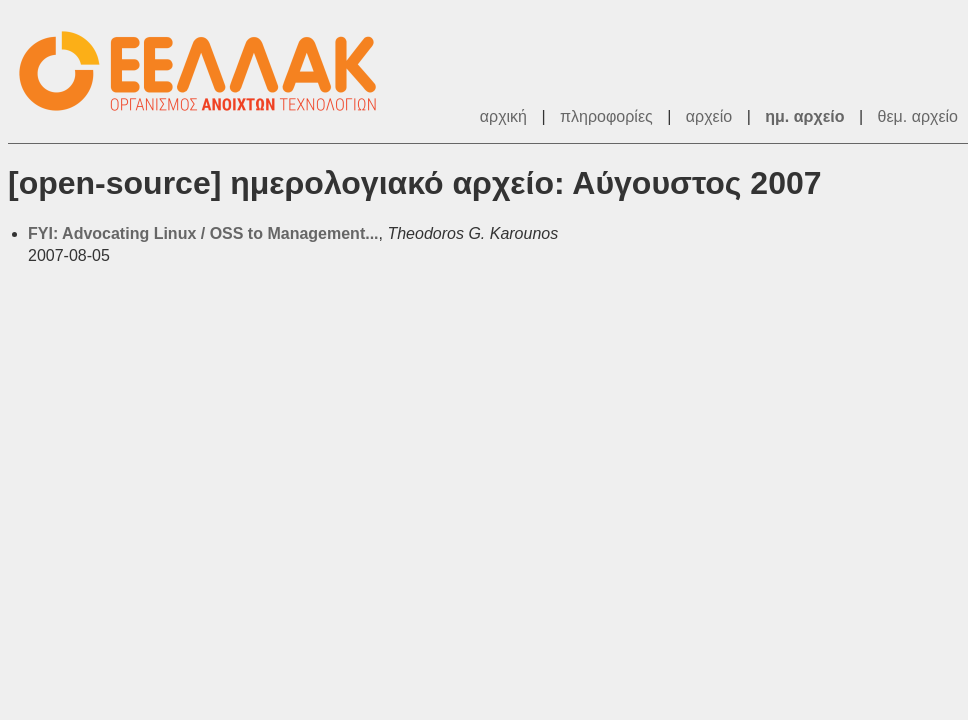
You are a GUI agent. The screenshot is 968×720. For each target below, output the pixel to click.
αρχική (503, 116)
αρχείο (709, 116)
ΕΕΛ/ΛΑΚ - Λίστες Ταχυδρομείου (208, 71)
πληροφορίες (606, 116)
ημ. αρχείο (804, 116)
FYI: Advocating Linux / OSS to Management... (203, 233)
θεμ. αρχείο (918, 116)
